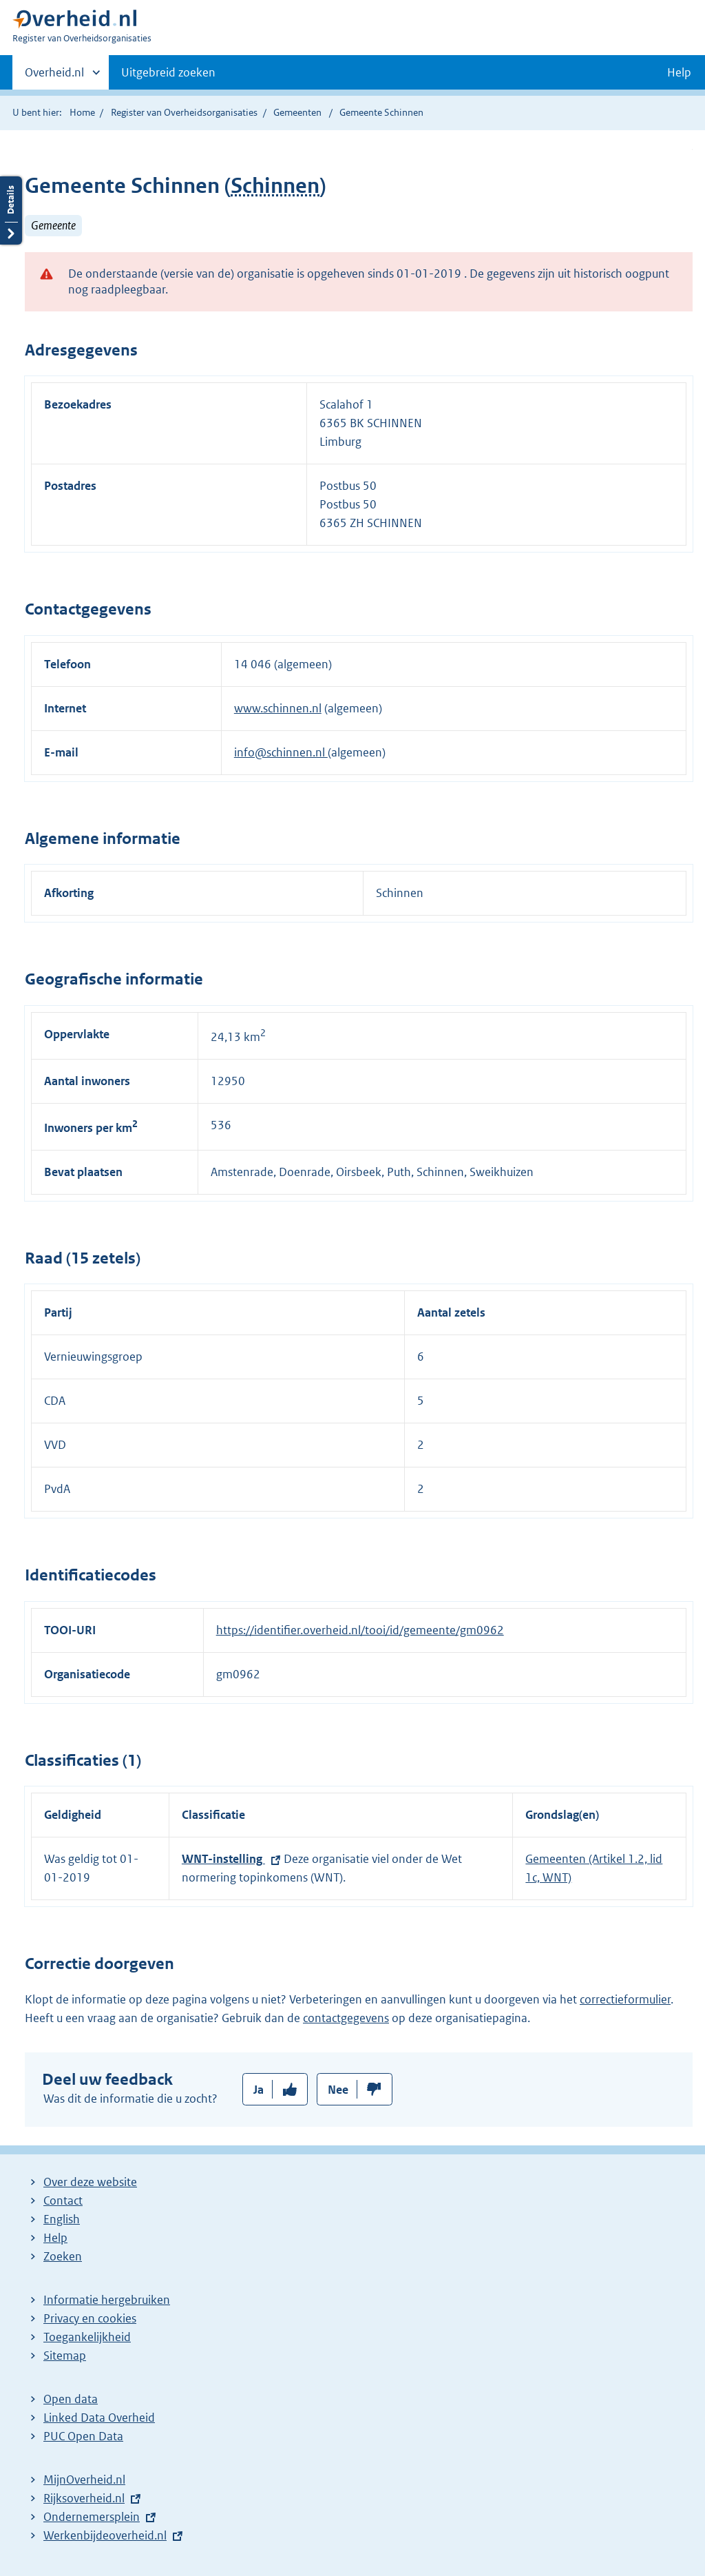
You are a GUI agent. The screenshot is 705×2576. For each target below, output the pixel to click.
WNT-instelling (223, 1858)
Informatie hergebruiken (106, 2299)
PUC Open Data (83, 2436)
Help (55, 2237)
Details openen (11, 210)
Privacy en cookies (89, 2318)
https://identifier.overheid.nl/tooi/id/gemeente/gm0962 (360, 1630)
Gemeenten (297, 112)
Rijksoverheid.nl (84, 2498)
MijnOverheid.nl (84, 2479)
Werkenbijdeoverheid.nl (105, 2535)
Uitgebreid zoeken (168, 72)
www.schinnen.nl (278, 708)
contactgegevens (346, 2018)
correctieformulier (625, 1999)
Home (82, 112)
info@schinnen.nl (281, 752)
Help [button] (679, 72)
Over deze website (90, 2181)
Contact (63, 2200)
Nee (338, 2089)
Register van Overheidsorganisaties (184, 112)
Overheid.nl (54, 76)
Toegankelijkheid (87, 2337)
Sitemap (64, 2355)
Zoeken (62, 2256)
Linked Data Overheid (99, 2417)
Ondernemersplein (91, 2516)
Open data (70, 2399)
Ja (258, 2089)
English (61, 2219)
